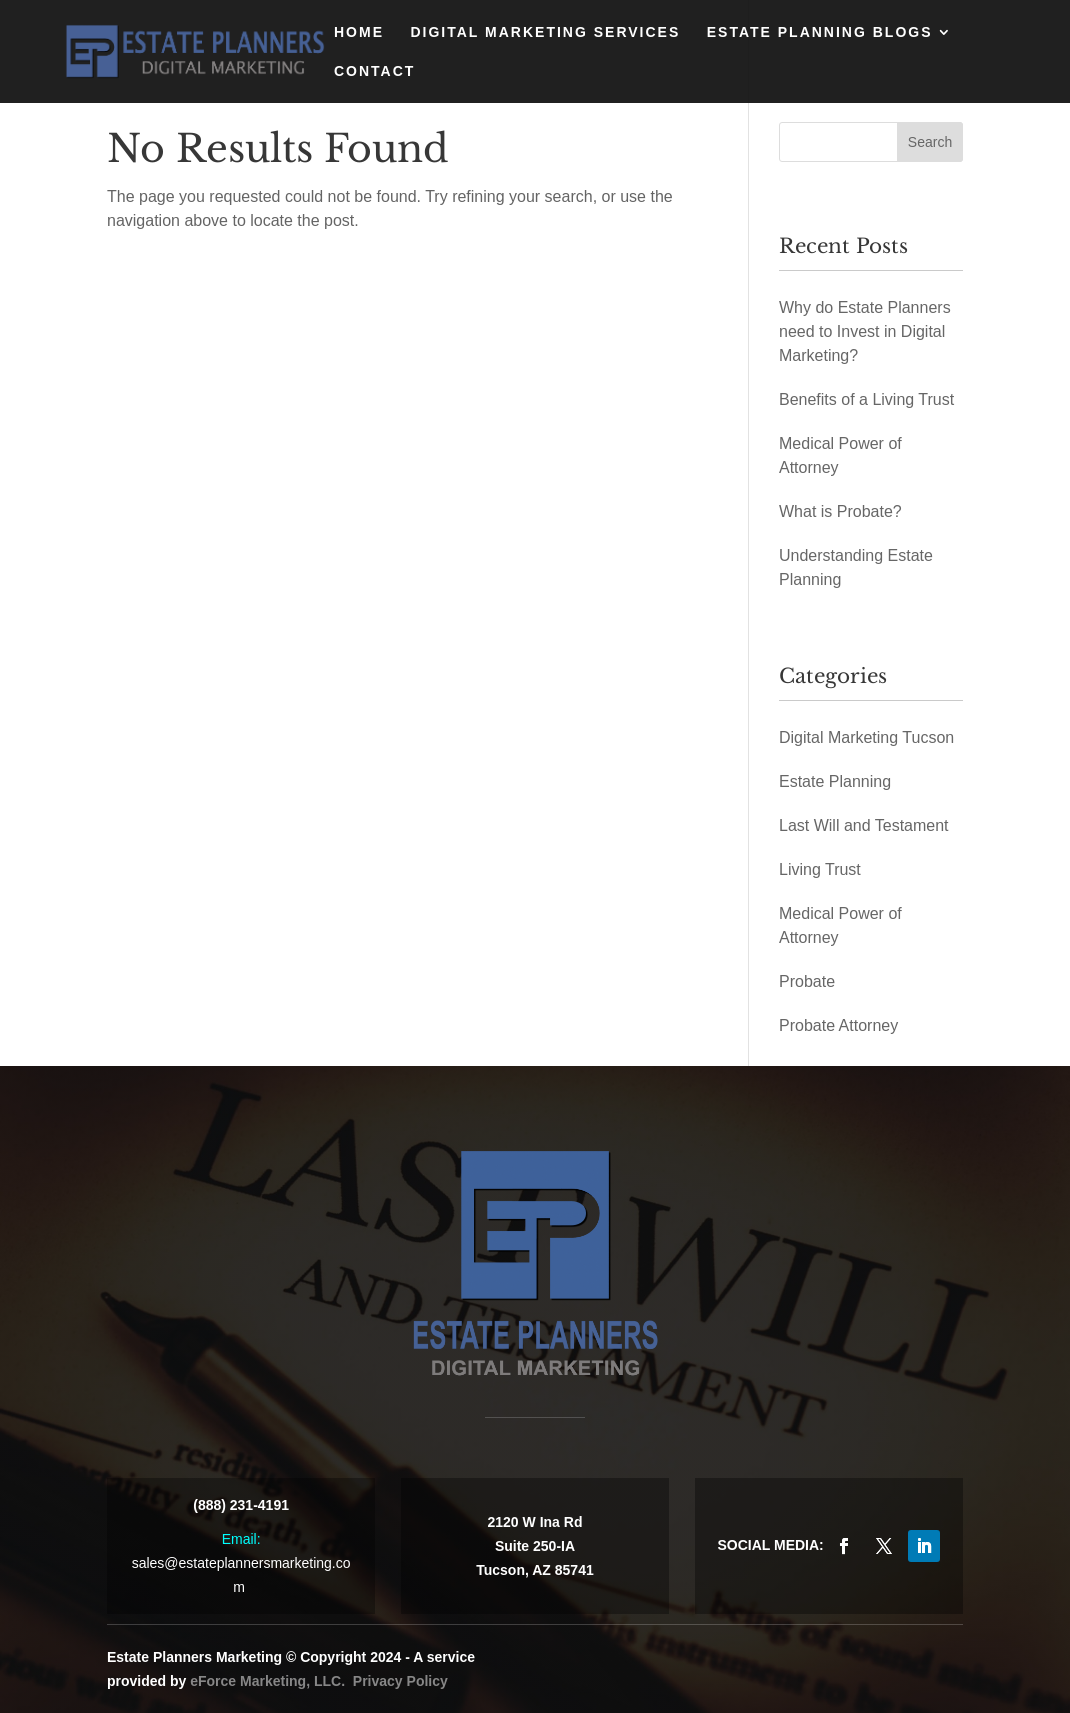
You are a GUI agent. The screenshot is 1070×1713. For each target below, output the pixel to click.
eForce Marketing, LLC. (267, 1681)
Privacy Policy (400, 1681)
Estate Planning (835, 781)
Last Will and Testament (864, 825)
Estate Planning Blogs (820, 32)
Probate (807, 981)
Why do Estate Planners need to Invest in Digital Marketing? (865, 331)
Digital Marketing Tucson (866, 737)
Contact (374, 71)
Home (359, 32)
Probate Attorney (838, 1025)
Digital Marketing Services (545, 32)
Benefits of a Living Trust (866, 399)
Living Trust (820, 869)
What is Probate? (840, 511)
